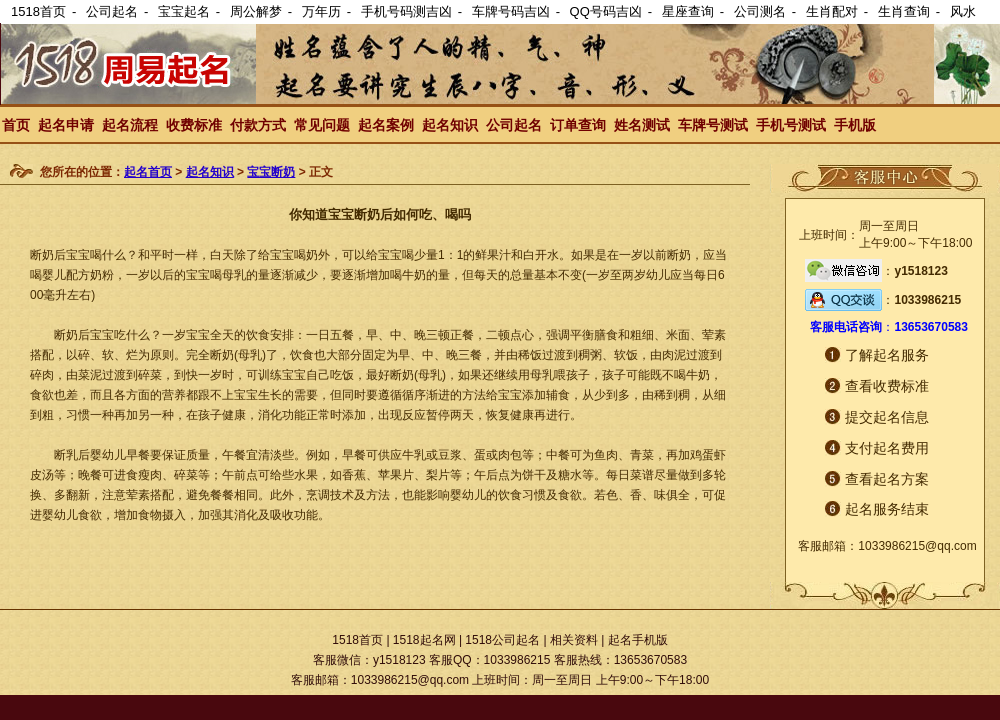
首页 (16, 125)
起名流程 (130, 125)
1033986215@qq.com (917, 546)
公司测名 (760, 11)
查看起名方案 (887, 479)
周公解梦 (256, 11)
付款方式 (258, 125)
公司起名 (112, 11)
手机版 (855, 125)
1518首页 (38, 11)
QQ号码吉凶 (606, 11)
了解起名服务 (887, 355)
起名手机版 (638, 640)
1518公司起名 (502, 640)
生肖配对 (832, 11)
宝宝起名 (184, 11)
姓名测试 (642, 125)
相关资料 (574, 640)
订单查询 (578, 125)
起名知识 (450, 125)
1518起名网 (424, 640)
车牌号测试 (713, 125)
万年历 (321, 11)
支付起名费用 (887, 448)
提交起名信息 (887, 417)
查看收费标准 (887, 386)
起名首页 (148, 172)
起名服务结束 (887, 509)
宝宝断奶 (271, 172)
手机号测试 (791, 125)
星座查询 (688, 11)
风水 (963, 11)
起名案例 (386, 125)
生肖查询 (904, 11)
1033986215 (927, 300)
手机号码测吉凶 (406, 11)
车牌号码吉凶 (511, 11)
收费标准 (194, 125)
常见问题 (322, 125)
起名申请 (66, 125)
